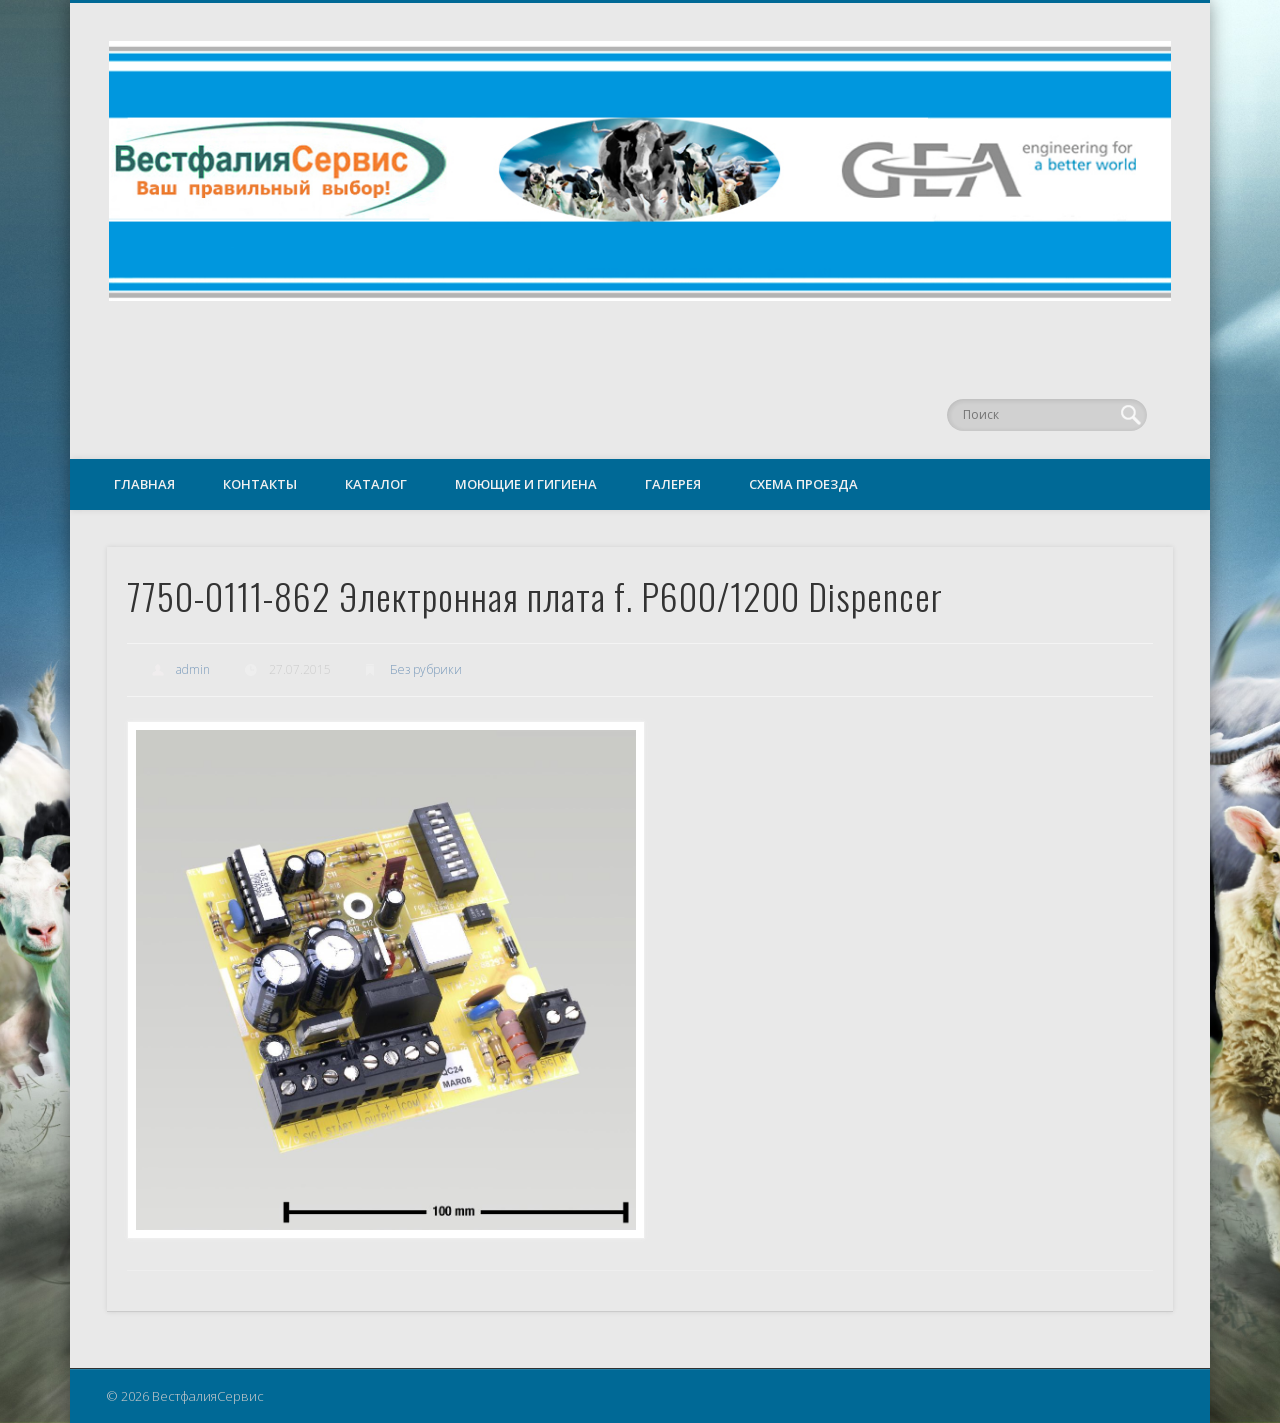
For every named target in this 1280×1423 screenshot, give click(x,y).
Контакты (260, 484)
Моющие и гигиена (526, 484)
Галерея (673, 484)
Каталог (376, 484)
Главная (144, 484)
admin (193, 669)
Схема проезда (803, 484)
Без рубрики (426, 669)
